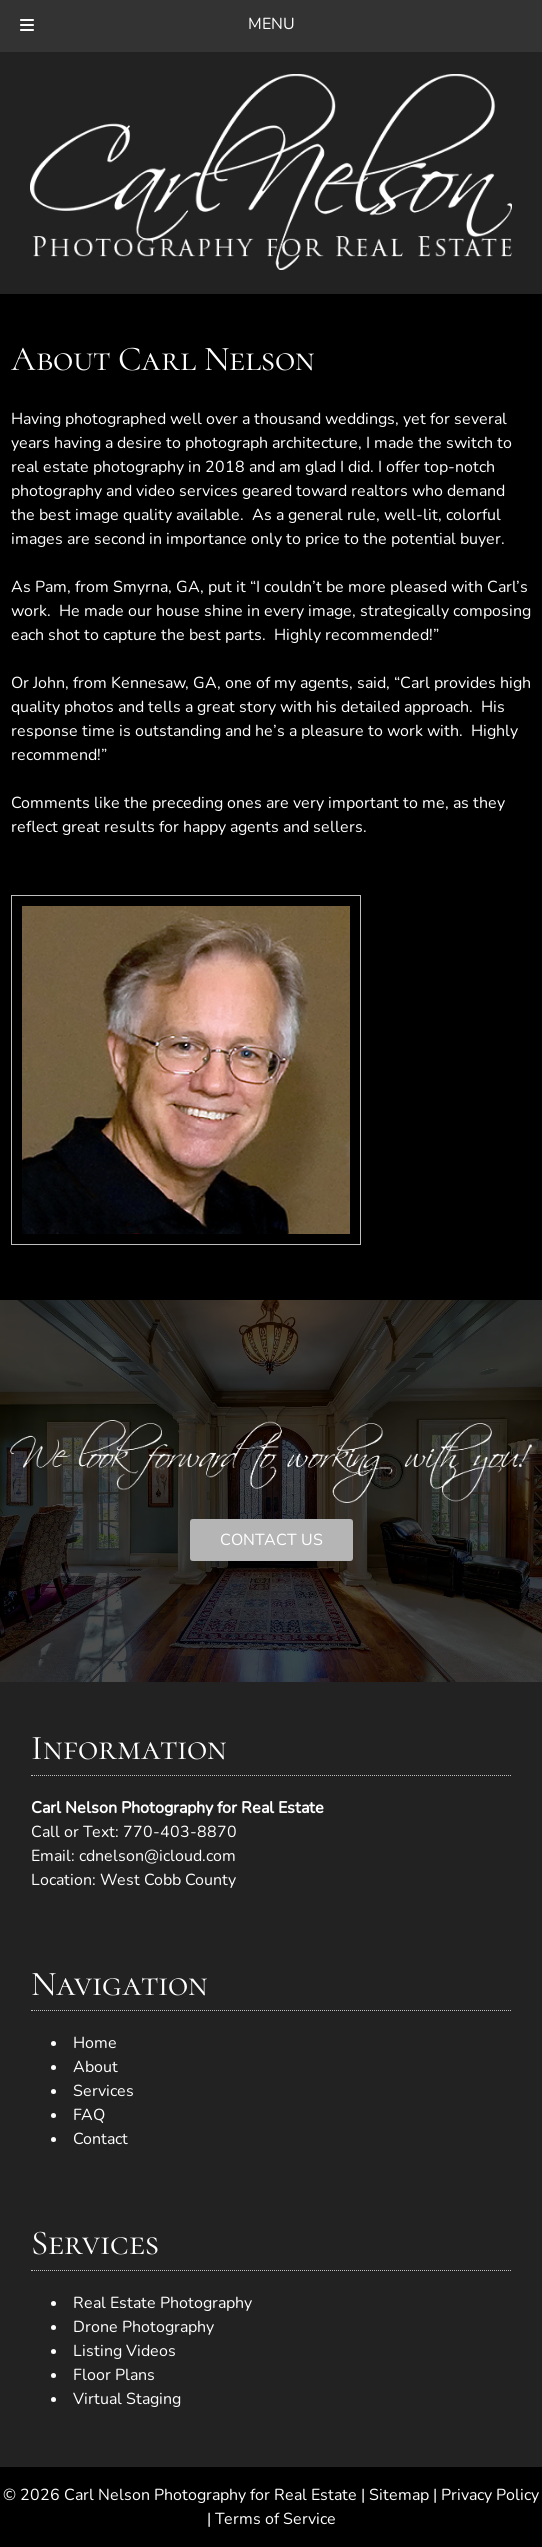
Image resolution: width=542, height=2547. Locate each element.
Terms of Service (275, 2519)
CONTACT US (271, 1540)
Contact (100, 2139)
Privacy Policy (490, 2495)
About (95, 2067)
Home (95, 2043)
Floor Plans (114, 2375)
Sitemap (399, 2495)
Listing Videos (124, 2351)
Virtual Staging (127, 2399)
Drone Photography (143, 2327)
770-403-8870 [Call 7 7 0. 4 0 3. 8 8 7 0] (180, 1832)
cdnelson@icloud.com (157, 1856)
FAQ (89, 2115)
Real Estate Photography (162, 2303)
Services (103, 2091)
